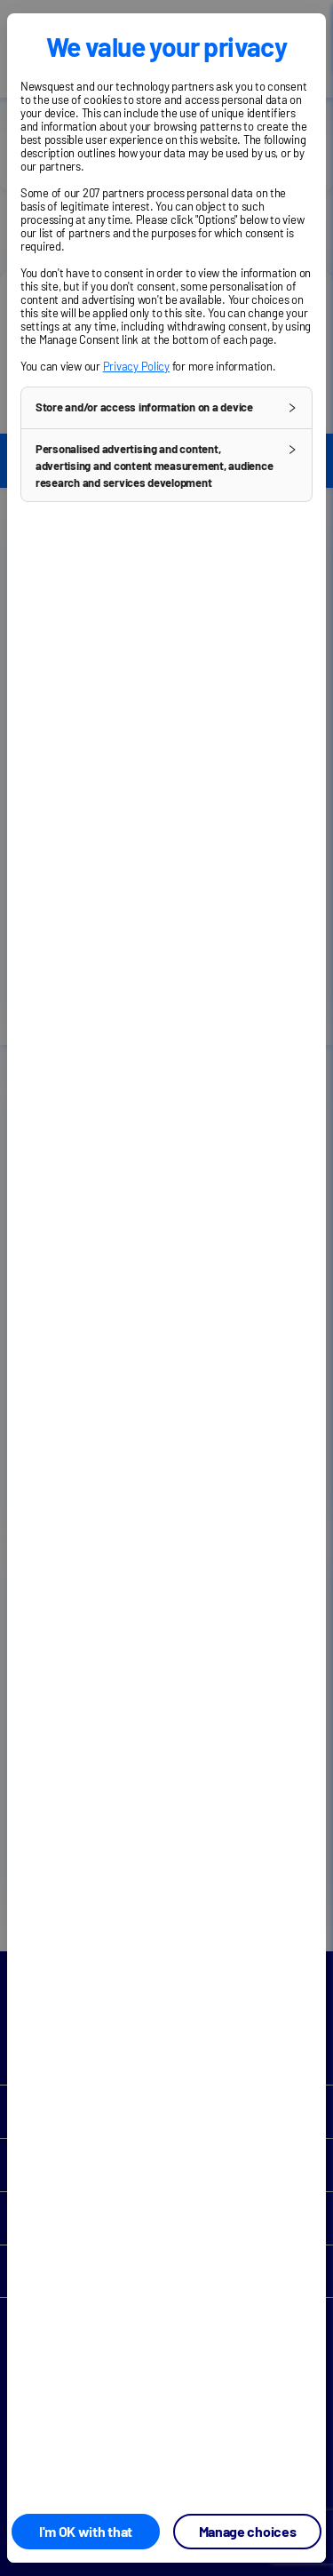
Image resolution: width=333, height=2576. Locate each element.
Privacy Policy (136, 366)
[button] (166, 407)
